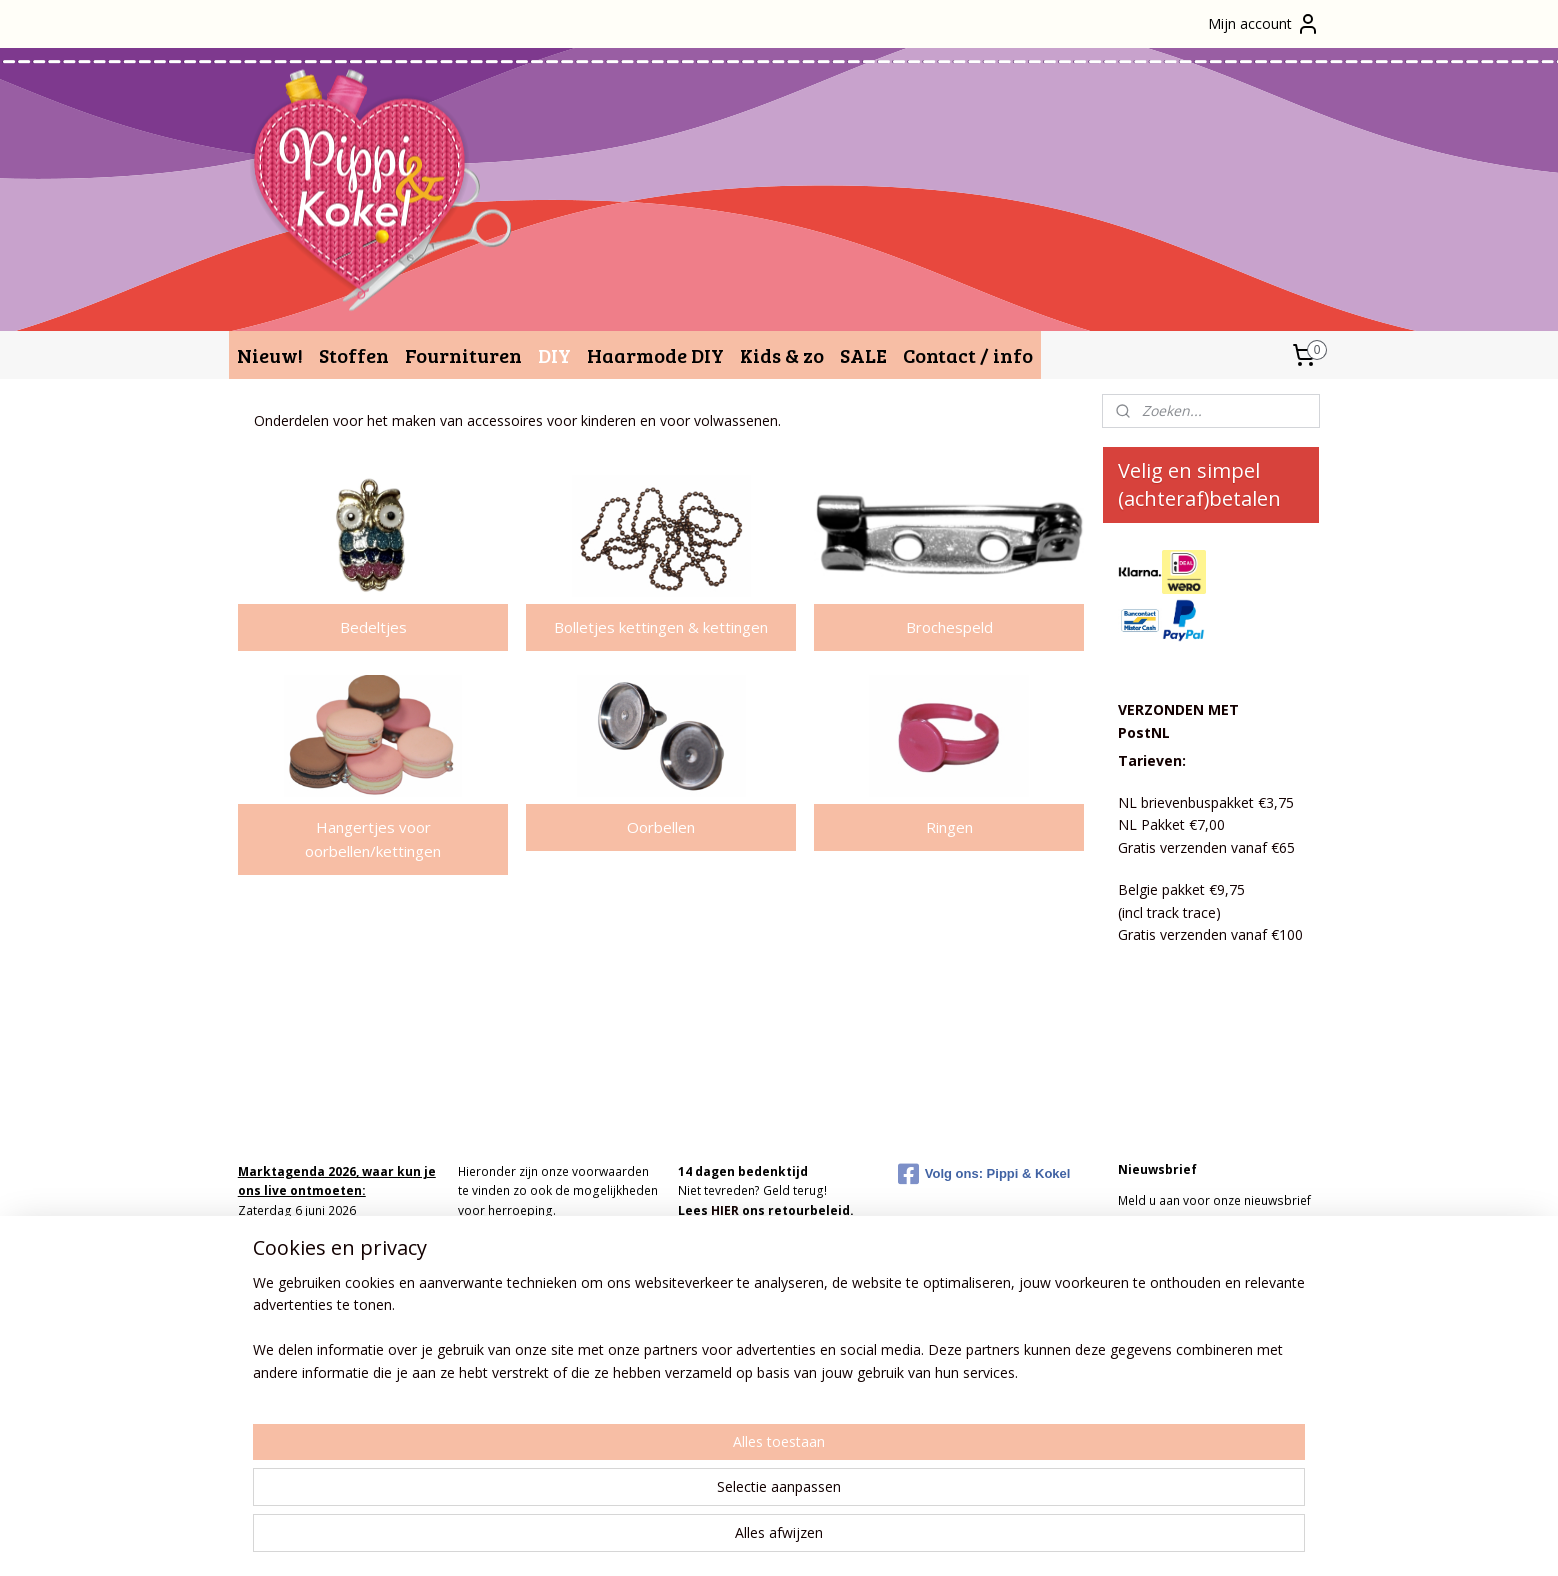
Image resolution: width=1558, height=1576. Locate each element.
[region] (647, 1497)
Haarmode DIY (655, 355)
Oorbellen (661, 827)
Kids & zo (782, 355)
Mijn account (1264, 24)
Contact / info (968, 355)
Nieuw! (270, 355)
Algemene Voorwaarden (527, 1229)
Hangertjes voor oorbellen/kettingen (373, 839)
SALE (863, 355)
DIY (554, 355)
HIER (725, 1210)
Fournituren (463, 355)
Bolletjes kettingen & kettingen (661, 627)
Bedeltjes (373, 627)
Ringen (949, 827)
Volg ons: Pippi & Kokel (984, 1174)
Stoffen (354, 355)
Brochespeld (949, 627)
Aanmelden (1170, 1245)
